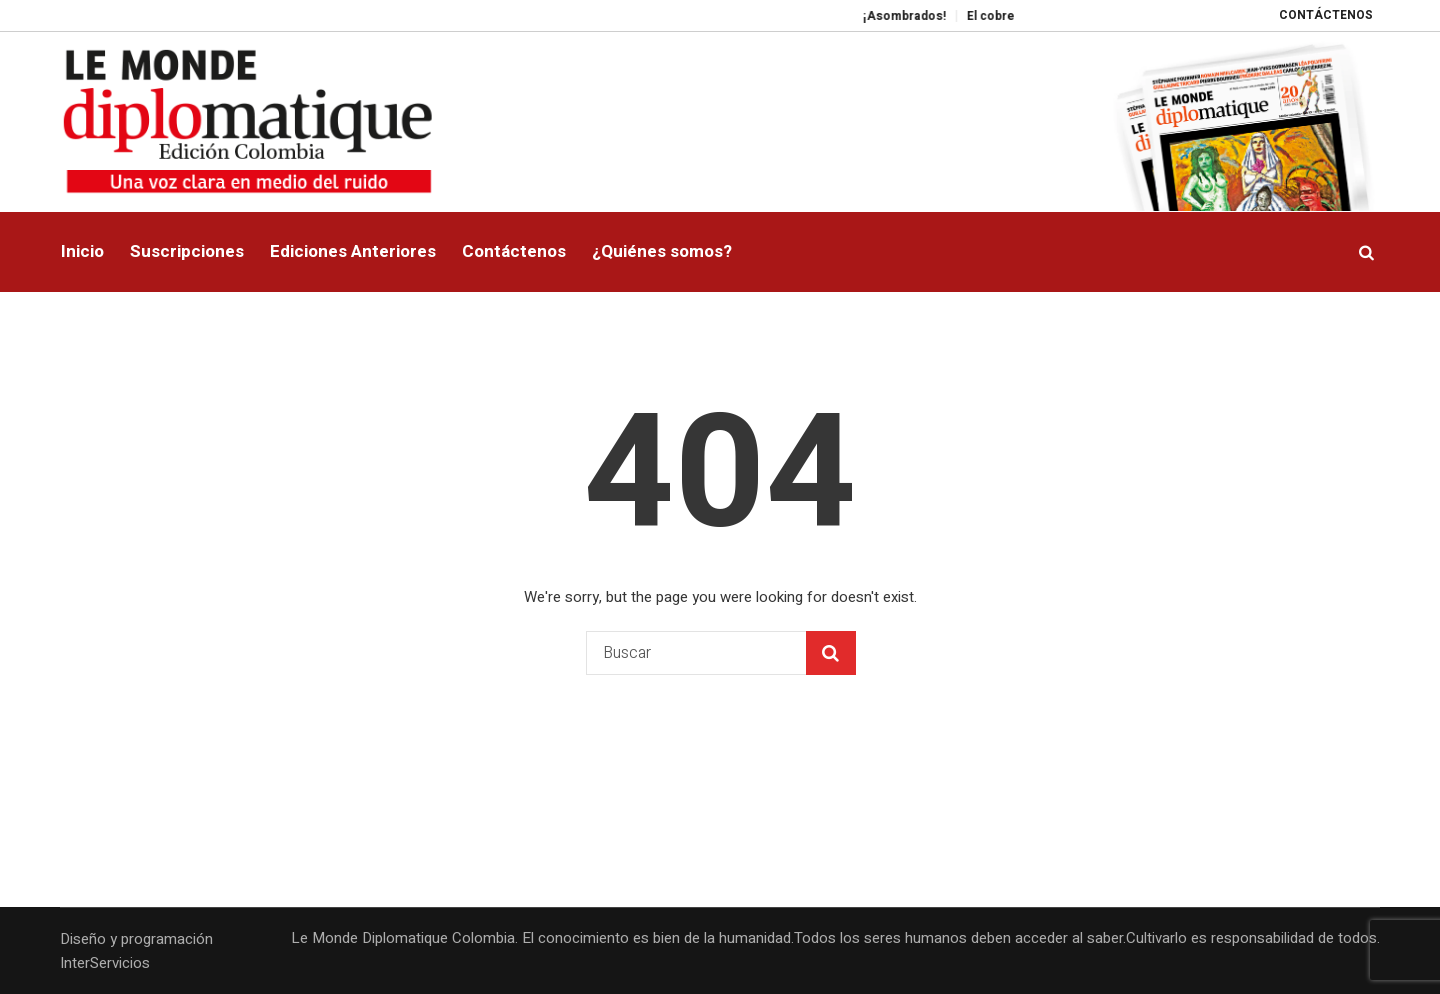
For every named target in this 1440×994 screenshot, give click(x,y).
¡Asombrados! (921, 16)
